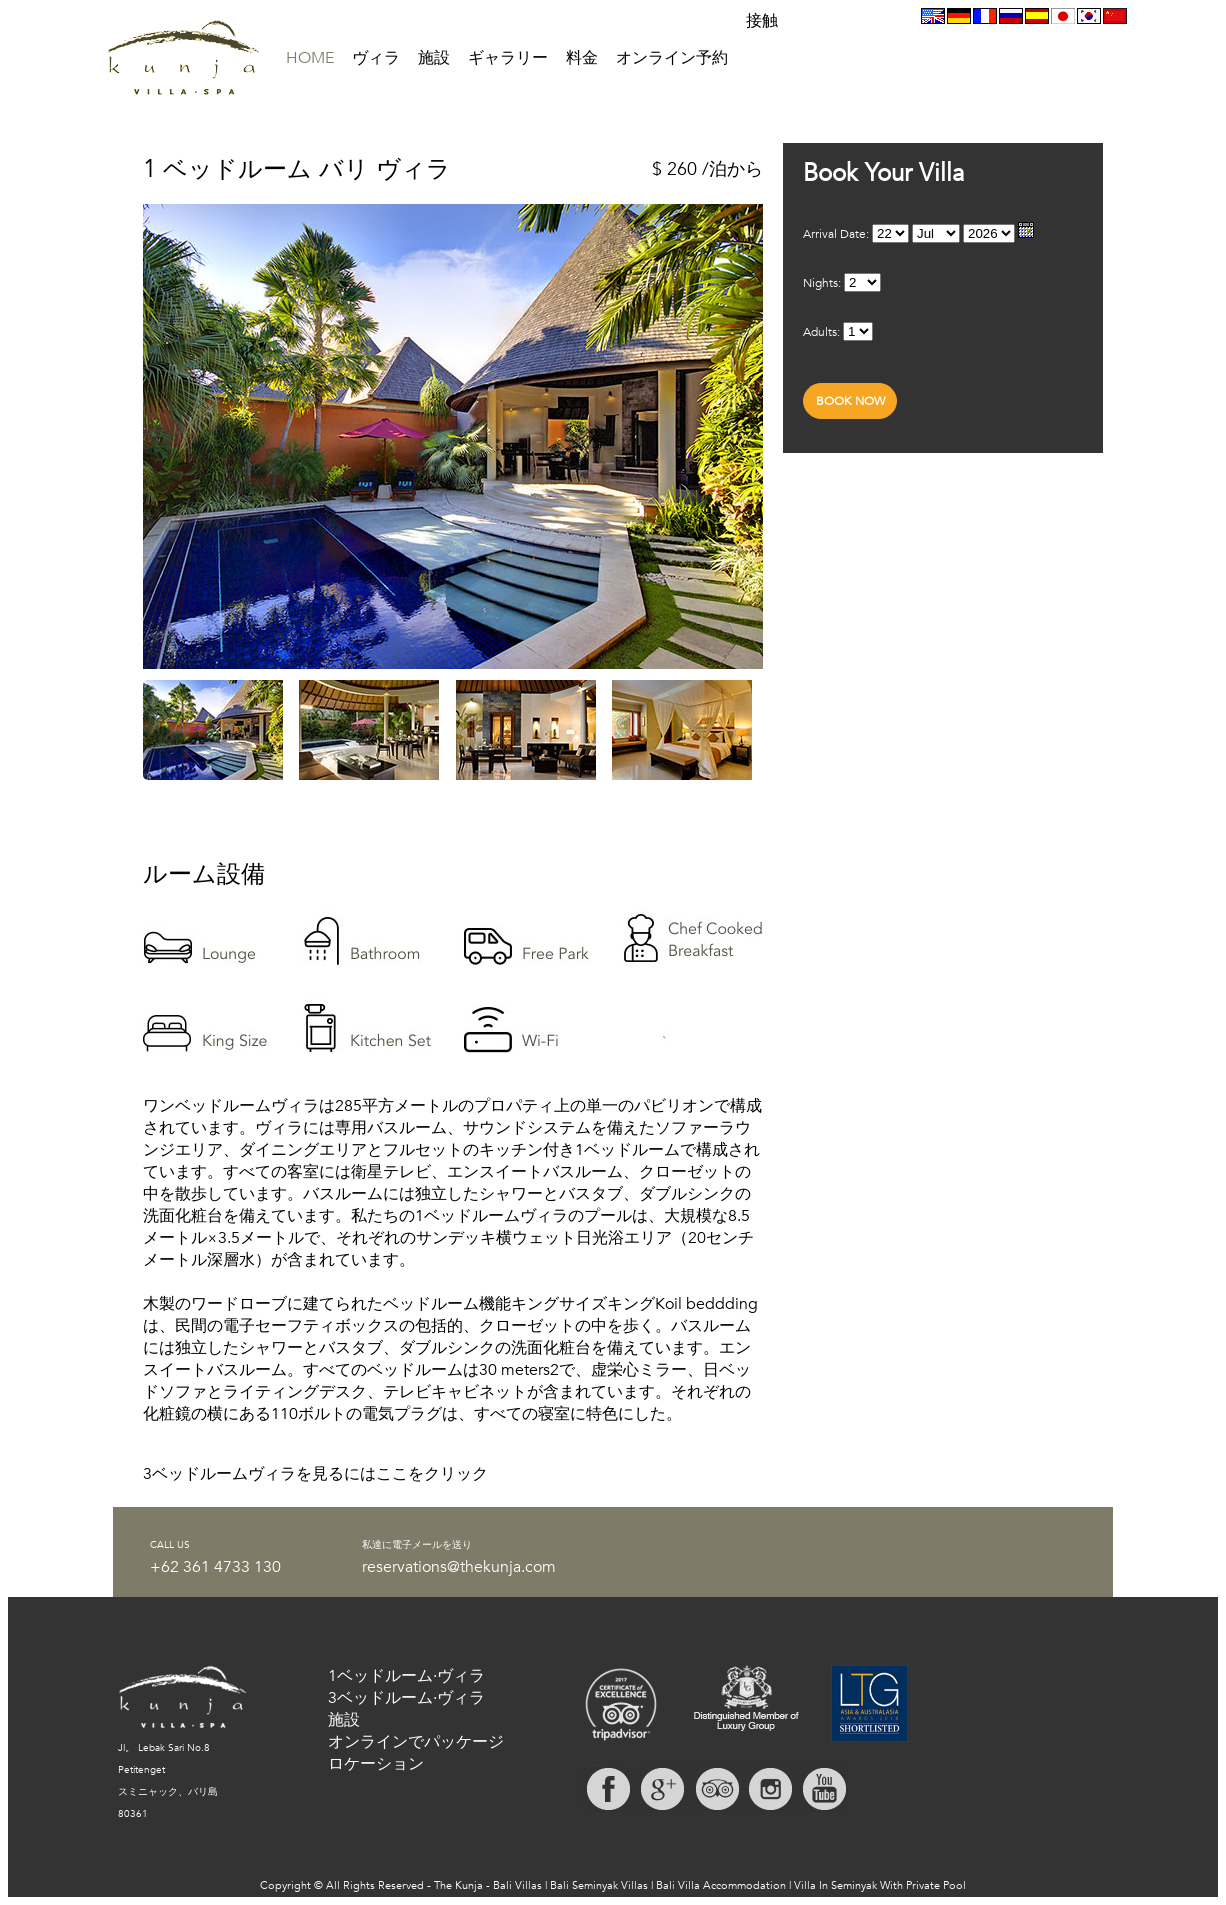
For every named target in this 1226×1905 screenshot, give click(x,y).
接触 (762, 21)
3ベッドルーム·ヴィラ (406, 1698)
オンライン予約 (672, 58)
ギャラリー (508, 58)
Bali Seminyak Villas (599, 1885)
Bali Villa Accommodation (721, 1885)
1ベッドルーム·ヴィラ (406, 1676)
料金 (582, 58)
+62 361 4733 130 (215, 1567)
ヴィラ (376, 58)
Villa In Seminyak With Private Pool (880, 1885)
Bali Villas (517, 1885)
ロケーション (376, 1764)
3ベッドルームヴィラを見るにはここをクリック (315, 1474)
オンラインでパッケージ (416, 1742)
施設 (434, 58)
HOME (310, 58)
